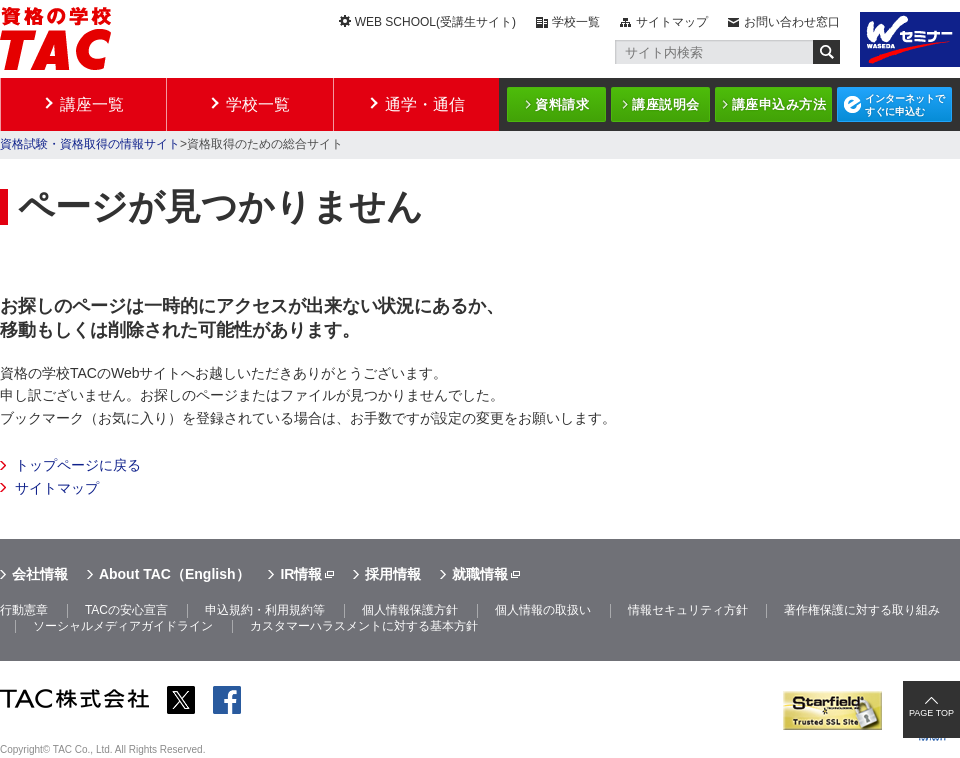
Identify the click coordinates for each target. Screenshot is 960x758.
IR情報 (301, 574)
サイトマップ (672, 22)
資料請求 (562, 104)
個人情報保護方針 (410, 610)
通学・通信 (425, 104)
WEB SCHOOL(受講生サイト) (435, 22)
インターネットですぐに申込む (905, 105)
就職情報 (480, 574)
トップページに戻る (78, 465)
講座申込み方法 (779, 104)
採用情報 (393, 574)
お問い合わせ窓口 (792, 22)
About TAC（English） (174, 574)
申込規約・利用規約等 (265, 610)
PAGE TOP (931, 713)
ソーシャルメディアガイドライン (123, 626)
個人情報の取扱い (543, 610)
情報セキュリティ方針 (688, 610)
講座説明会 (666, 104)
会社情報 (40, 574)
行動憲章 (24, 610)
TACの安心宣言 (126, 610)
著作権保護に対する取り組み (862, 610)
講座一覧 (92, 104)
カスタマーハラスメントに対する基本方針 (364, 626)
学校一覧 (576, 22)
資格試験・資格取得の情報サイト (90, 144)
